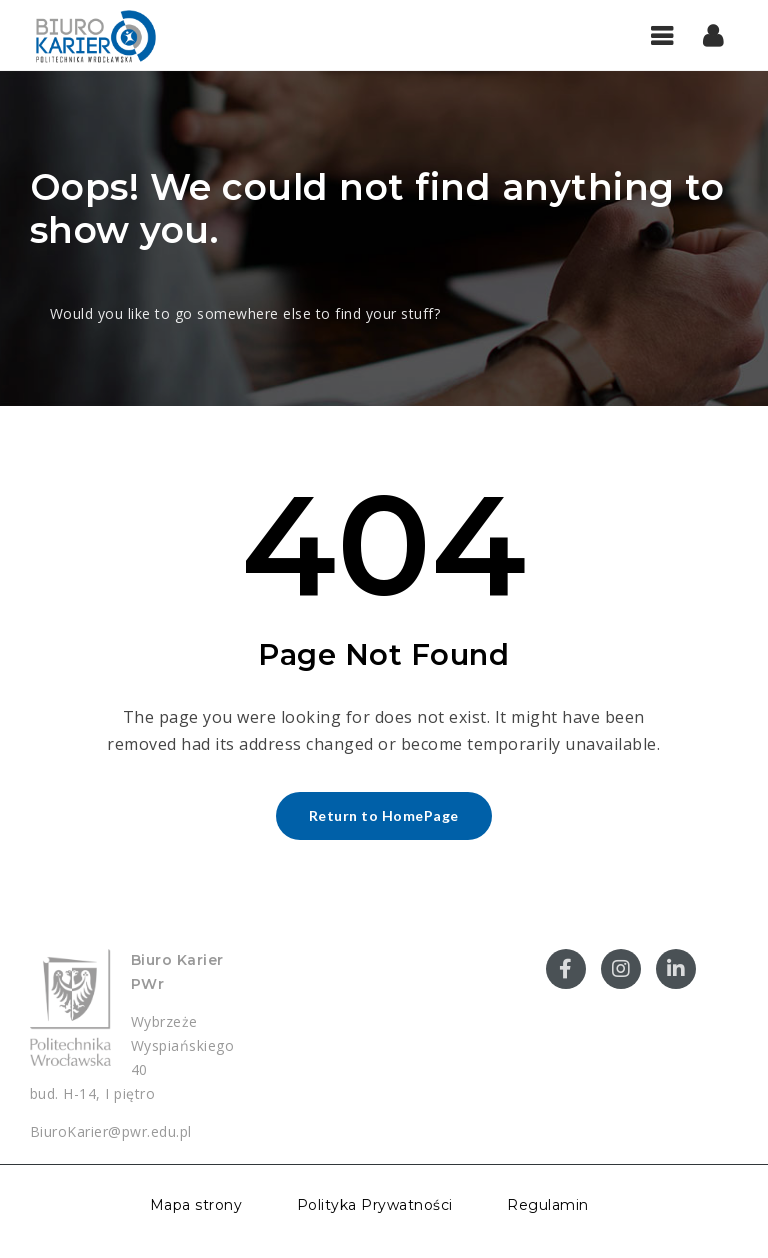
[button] (713, 35)
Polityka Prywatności (375, 1205)
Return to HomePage (384, 815)
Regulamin (548, 1205)
